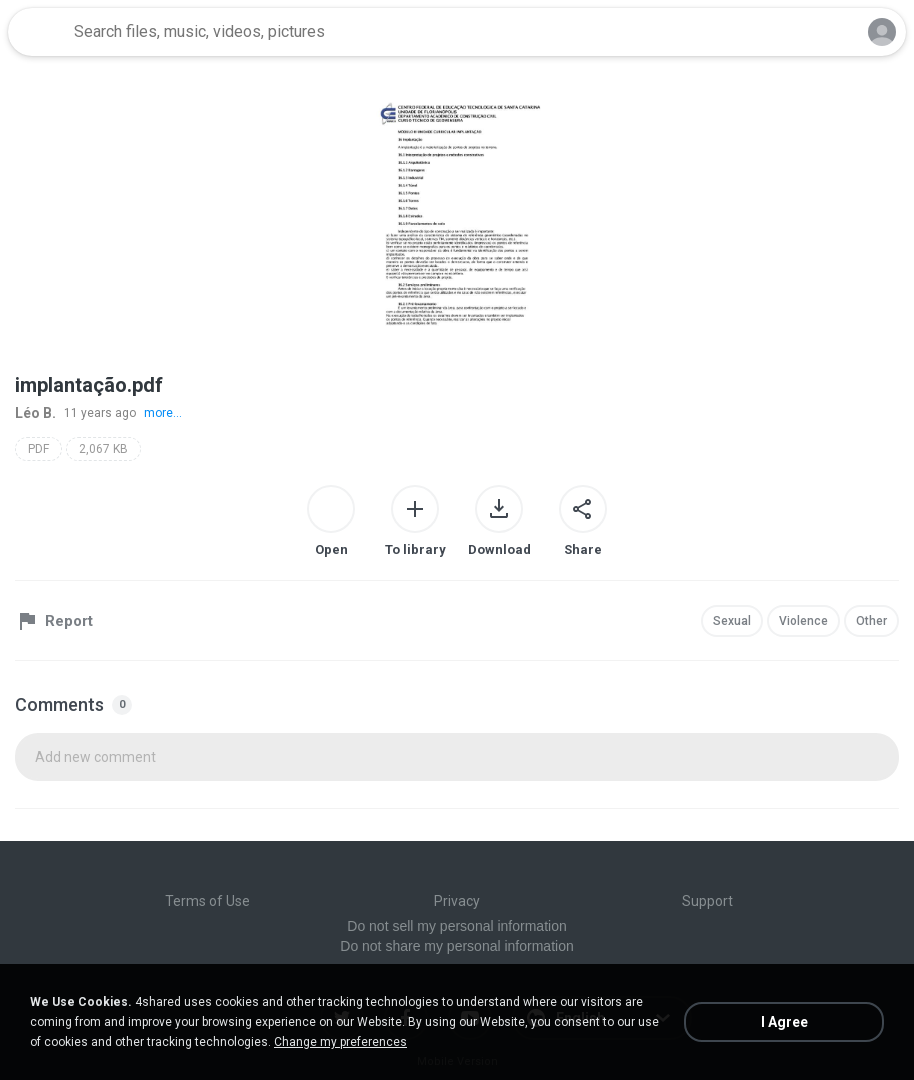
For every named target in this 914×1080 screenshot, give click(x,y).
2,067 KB (103, 449)
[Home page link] (38, 32)
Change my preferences (340, 1042)
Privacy (457, 901)
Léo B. (35, 413)
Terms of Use (207, 901)
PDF (38, 449)
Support (707, 901)
